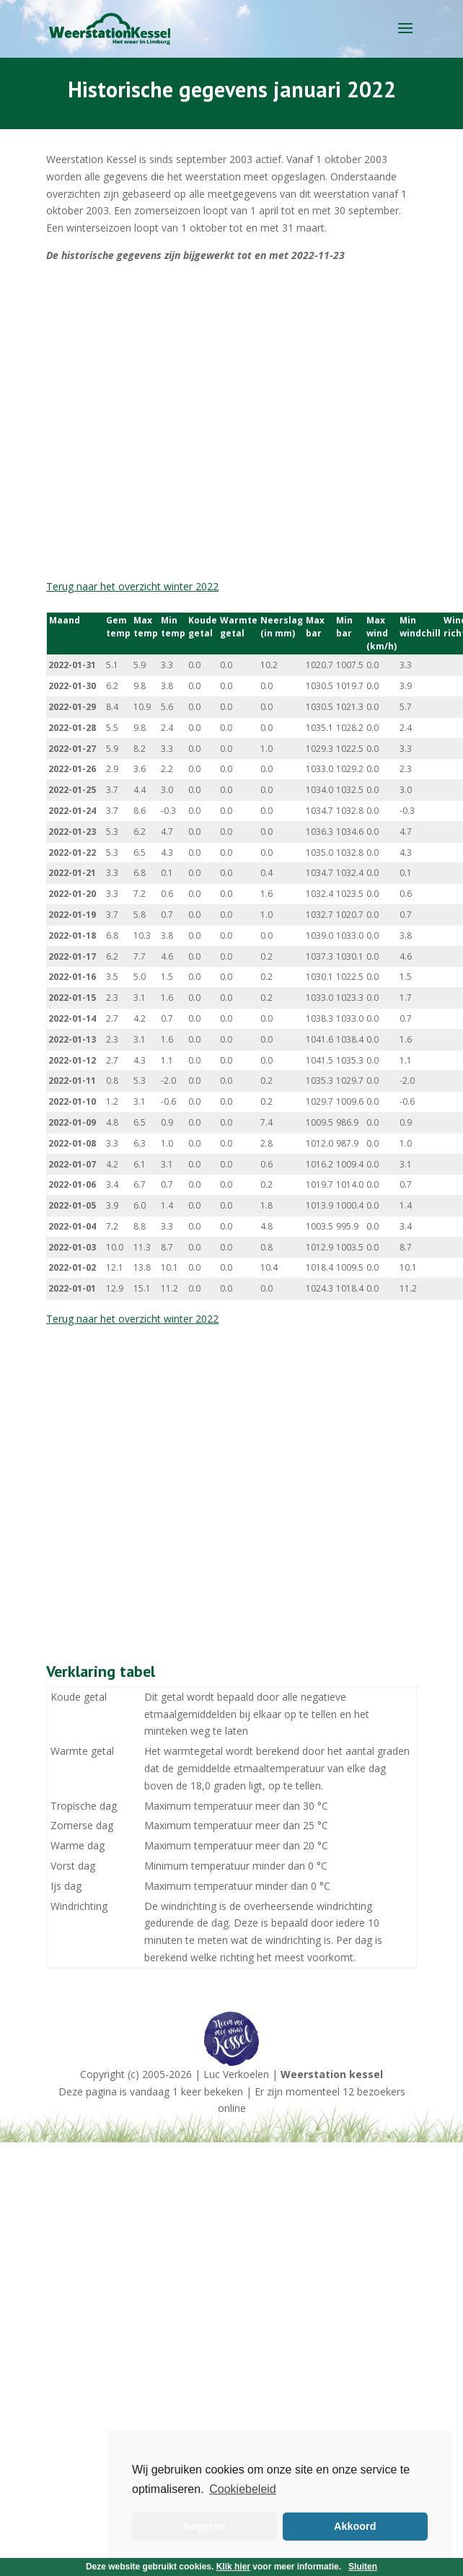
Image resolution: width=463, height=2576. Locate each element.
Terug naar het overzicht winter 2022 (132, 586)
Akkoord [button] (355, 2526)
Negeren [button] (205, 2526)
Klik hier (233, 2567)
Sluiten (362, 2567)
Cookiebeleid (242, 2489)
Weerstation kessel (332, 2074)
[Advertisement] (154, 421)
